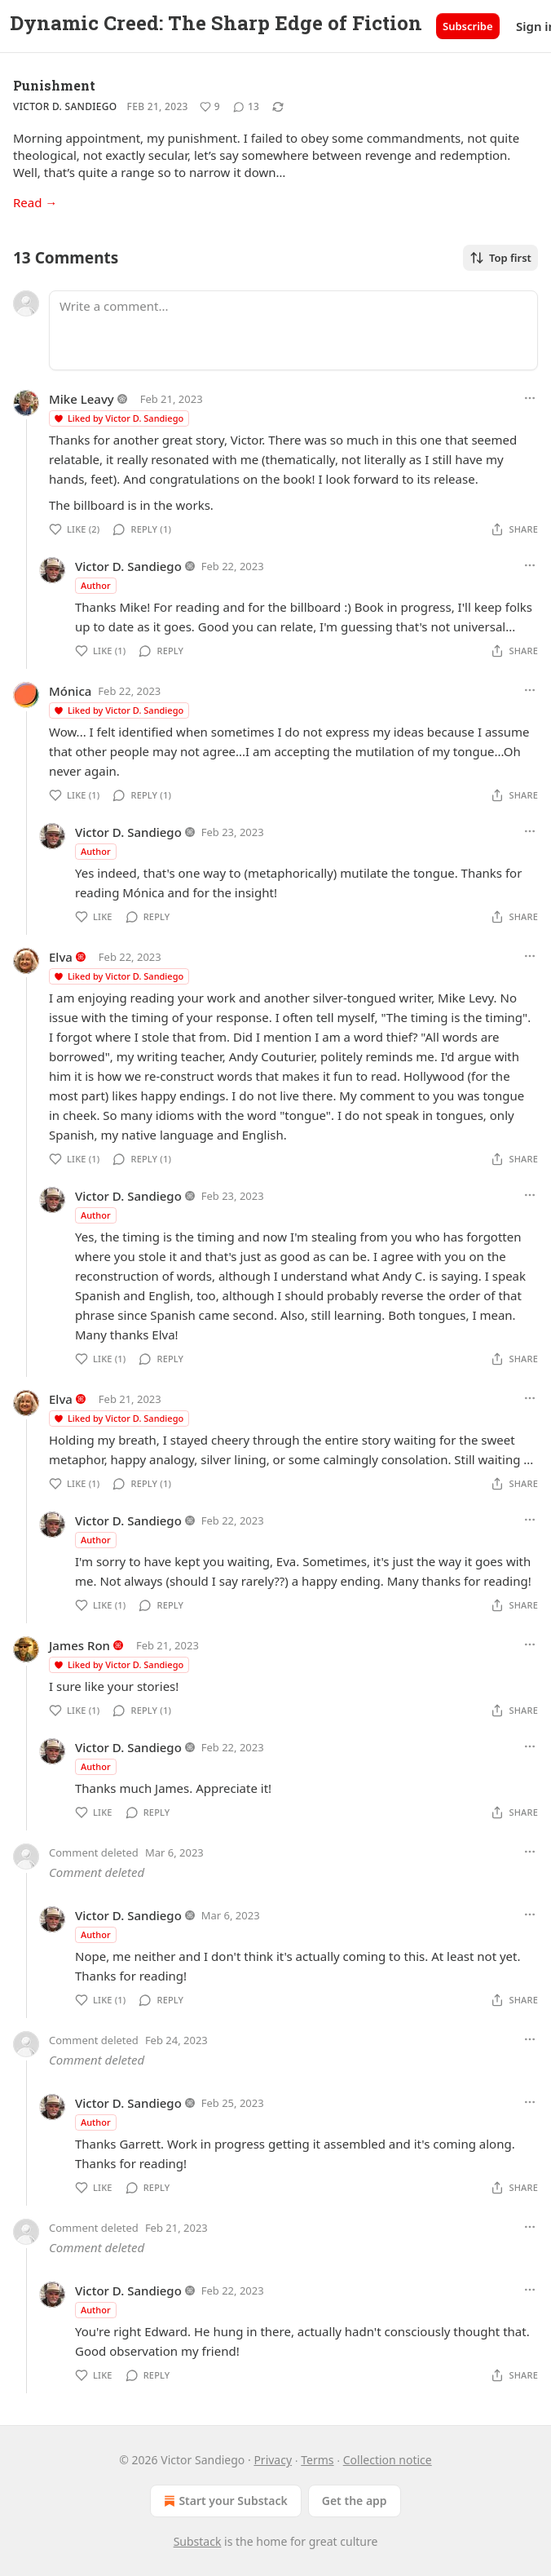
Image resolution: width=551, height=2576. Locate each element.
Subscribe (468, 26)
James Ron (79, 1645)
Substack (198, 2541)
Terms (317, 2460)
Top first (500, 257)
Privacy (272, 2460)
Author (96, 585)
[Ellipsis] (530, 398)
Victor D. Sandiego (65, 106)
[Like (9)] (210, 107)
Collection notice (387, 2460)
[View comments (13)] (246, 107)
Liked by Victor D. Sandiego (118, 418)
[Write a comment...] (293, 330)
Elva (61, 957)
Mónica (70, 691)
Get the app (354, 2500)
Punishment (54, 85)
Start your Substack (224, 2501)
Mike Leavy (81, 399)
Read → (35, 202)
